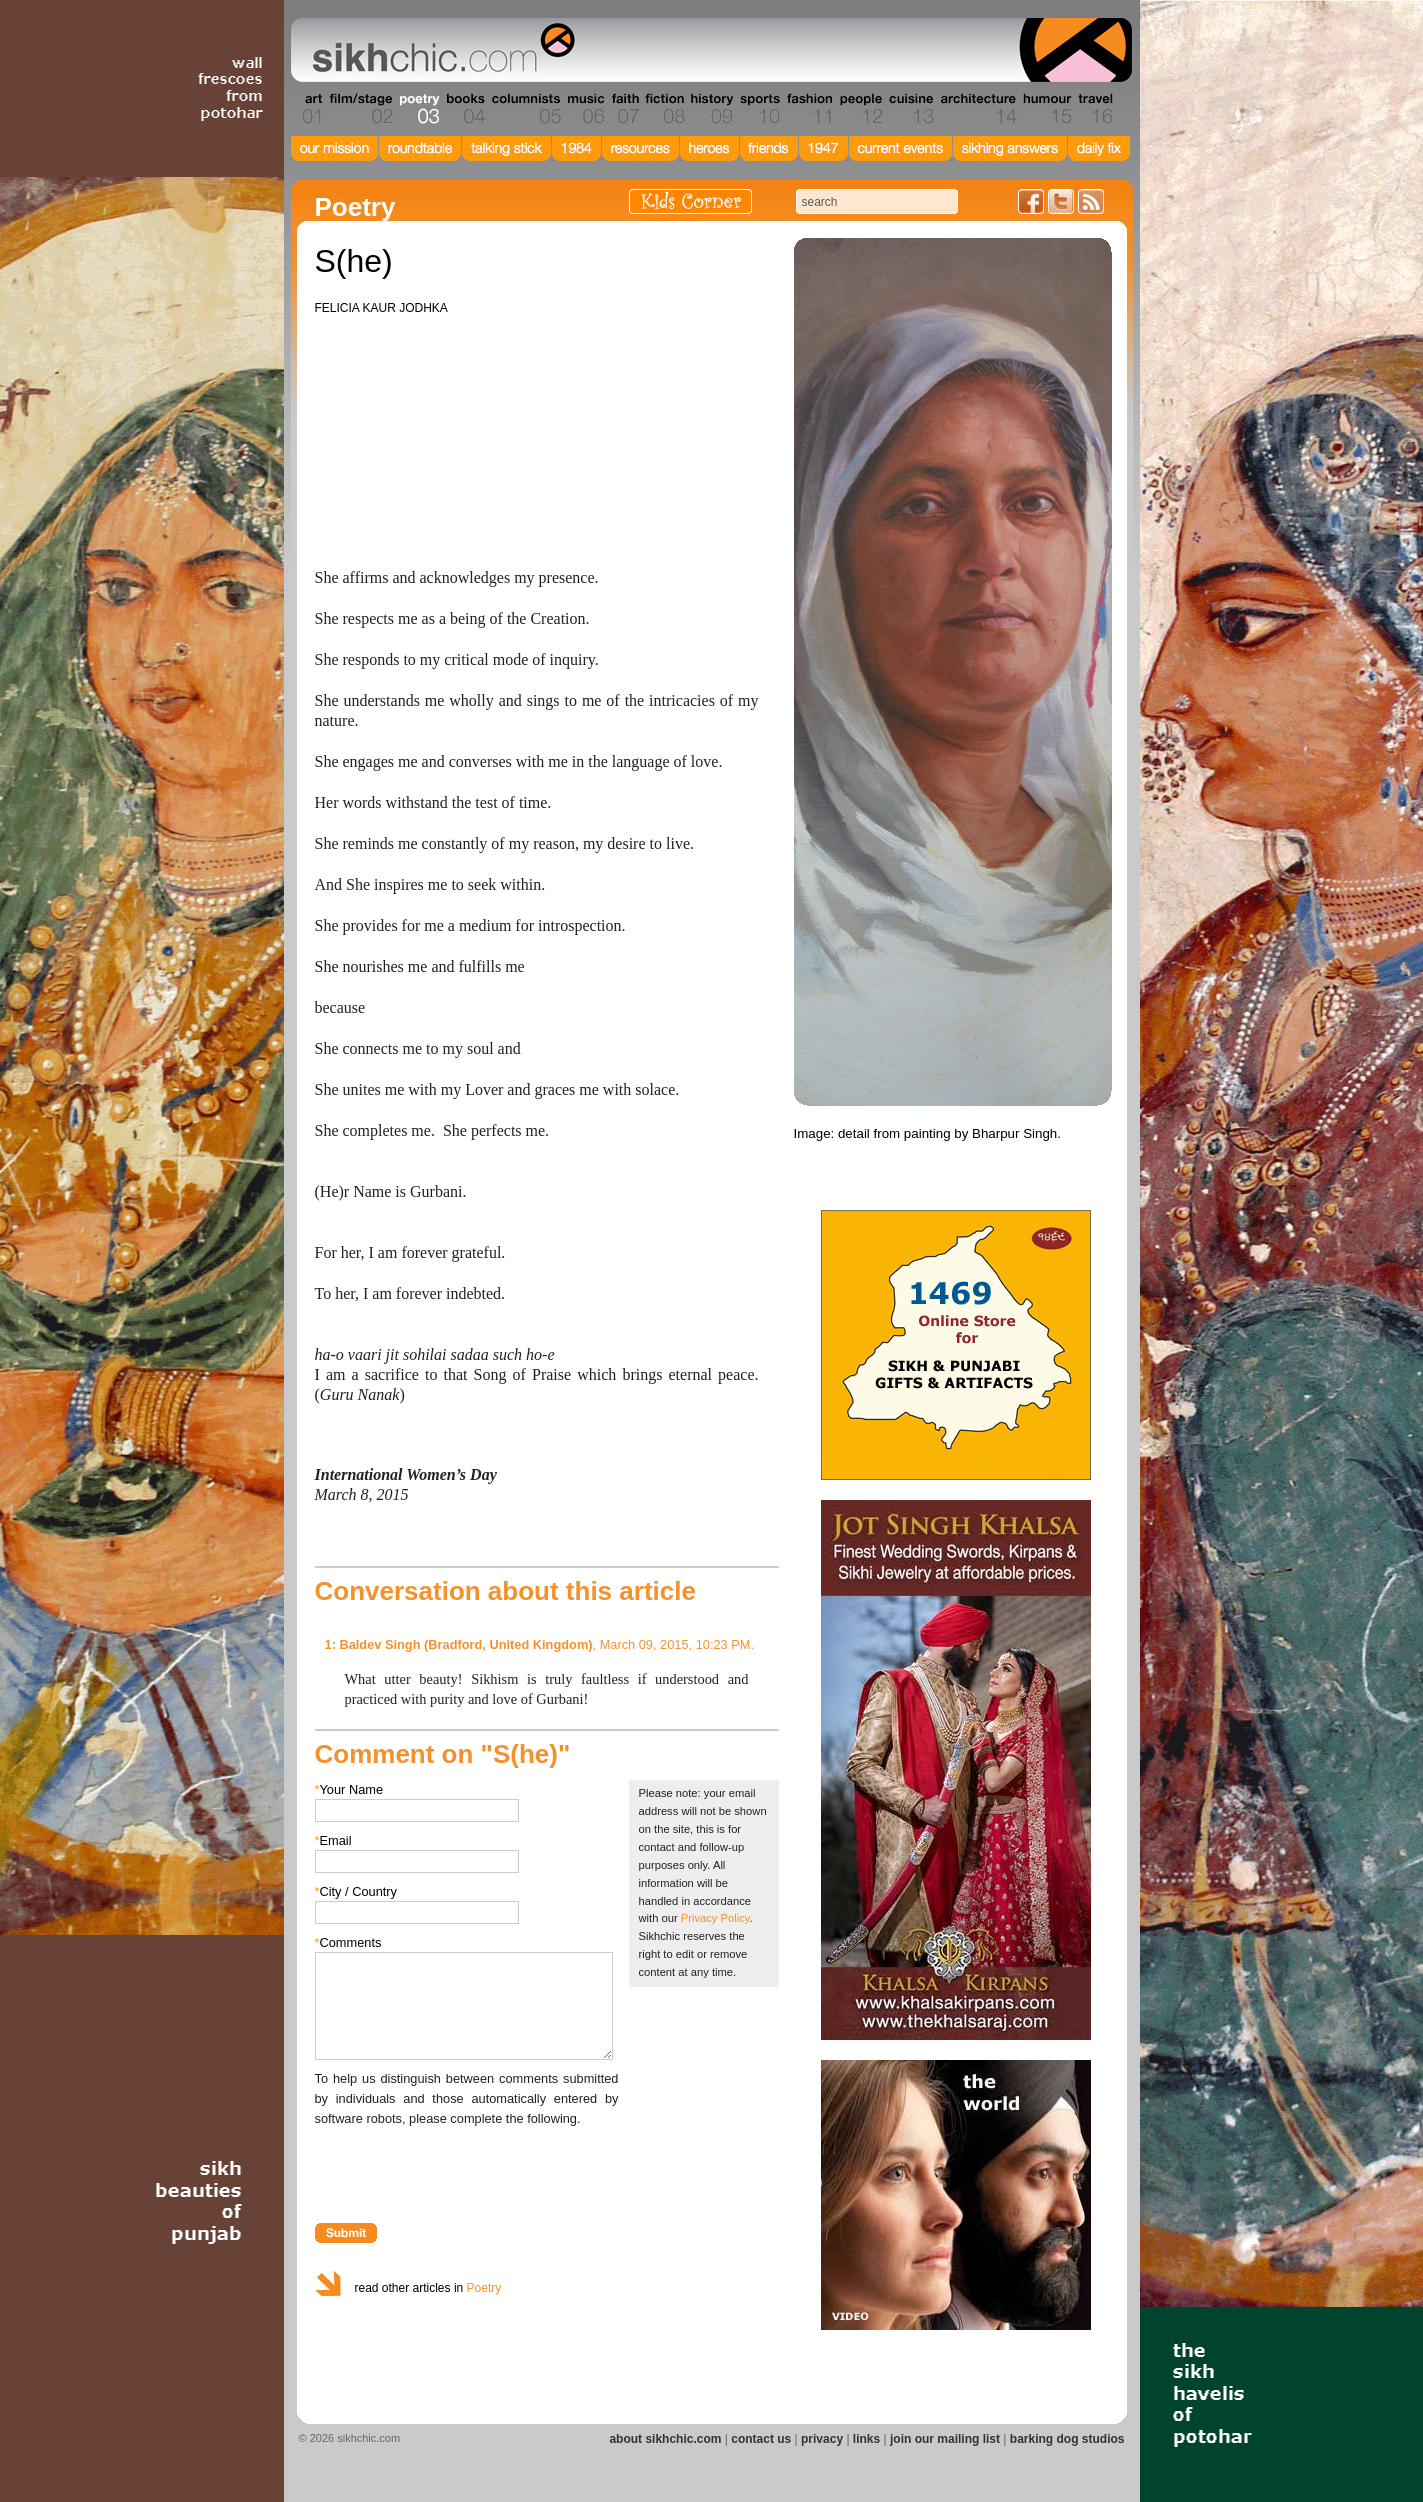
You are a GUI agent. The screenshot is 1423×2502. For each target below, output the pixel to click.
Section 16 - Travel (1093, 109)
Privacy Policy (715, 1918)
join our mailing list (945, 2439)
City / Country (356, 1891)
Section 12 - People (860, 109)
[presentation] (467, 2168)
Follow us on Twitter (1061, 201)
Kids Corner (690, 201)
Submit (346, 2233)
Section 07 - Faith (623, 109)
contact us (761, 2439)
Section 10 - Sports (758, 109)
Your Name (349, 1789)
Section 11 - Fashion (808, 109)
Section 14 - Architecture (976, 109)
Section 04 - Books (463, 109)
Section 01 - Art (307, 109)
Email (333, 1840)
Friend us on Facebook (1031, 201)
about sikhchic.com (665, 2439)
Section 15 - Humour (1046, 109)
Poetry (484, 2288)
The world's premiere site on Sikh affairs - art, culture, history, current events (439, 50)
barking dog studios (1067, 2439)
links (866, 2439)
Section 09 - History (710, 109)
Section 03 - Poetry (417, 109)
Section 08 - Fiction (663, 109)
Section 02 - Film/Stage (359, 109)
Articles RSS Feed (1091, 201)
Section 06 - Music (584, 109)
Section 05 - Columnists (525, 109)
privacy (822, 2439)
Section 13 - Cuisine (910, 109)
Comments (348, 1942)
